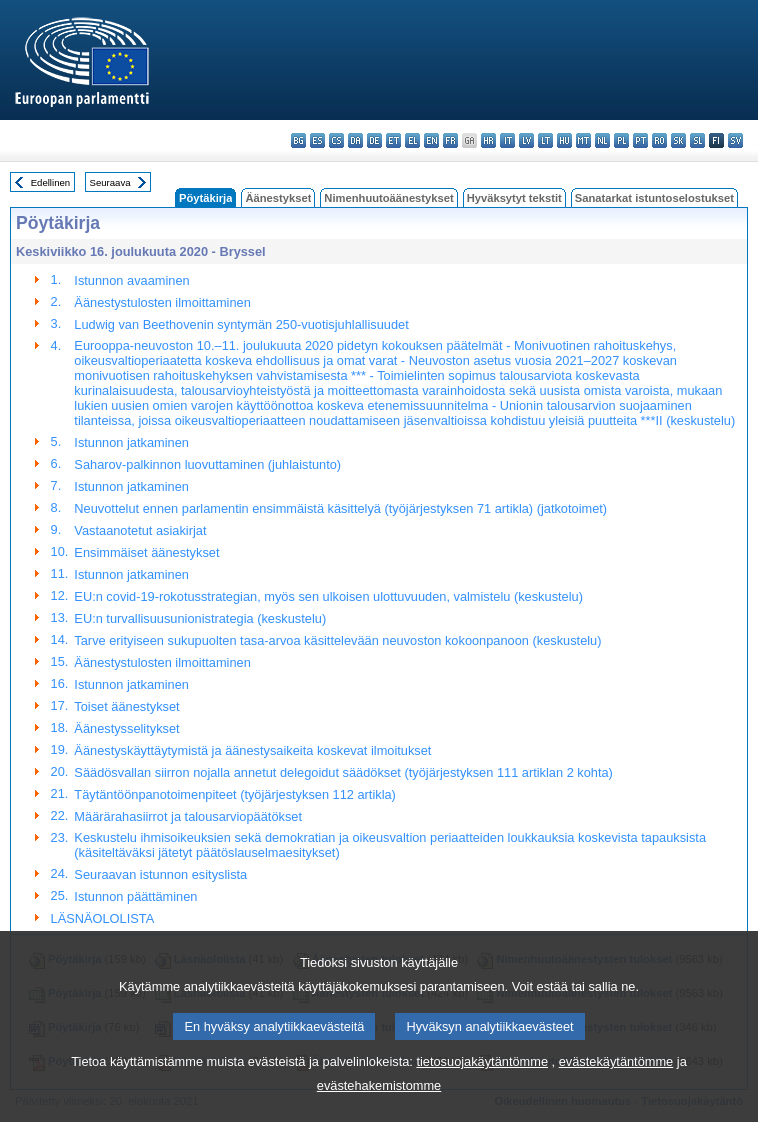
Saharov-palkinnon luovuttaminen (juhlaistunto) (207, 464)
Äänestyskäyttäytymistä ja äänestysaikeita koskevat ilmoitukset (252, 750)
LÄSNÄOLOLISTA (103, 918)
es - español (317, 140)
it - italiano (507, 140)
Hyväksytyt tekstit (514, 198)
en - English (431, 140)
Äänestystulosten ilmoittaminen (162, 302)
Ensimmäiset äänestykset (146, 552)
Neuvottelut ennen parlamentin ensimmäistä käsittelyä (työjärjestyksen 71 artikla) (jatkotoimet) (340, 508)
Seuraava (110, 182)
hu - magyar (564, 140)
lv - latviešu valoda (526, 140)
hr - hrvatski (488, 140)
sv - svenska (735, 140)
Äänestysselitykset (126, 728)
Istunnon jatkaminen (131, 442)
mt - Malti (583, 140)
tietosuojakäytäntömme (482, 1088)
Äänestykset (278, 198)
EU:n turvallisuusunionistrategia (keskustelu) (200, 618)
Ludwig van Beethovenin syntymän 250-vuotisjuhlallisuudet (241, 324)
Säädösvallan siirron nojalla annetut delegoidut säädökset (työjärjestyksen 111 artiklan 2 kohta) (343, 772)
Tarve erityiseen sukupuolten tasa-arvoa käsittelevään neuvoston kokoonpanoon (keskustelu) (337, 640)
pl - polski (621, 140)
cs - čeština (336, 140)
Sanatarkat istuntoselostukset (654, 198)
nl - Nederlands (602, 140)
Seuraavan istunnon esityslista (160, 874)
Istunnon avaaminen (131, 280)
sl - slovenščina (697, 140)
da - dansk (355, 140)
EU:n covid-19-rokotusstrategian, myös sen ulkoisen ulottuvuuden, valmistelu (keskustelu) (328, 596)
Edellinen (50, 182)
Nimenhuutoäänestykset (388, 198)
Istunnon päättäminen (135, 896)
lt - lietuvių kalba (545, 140)
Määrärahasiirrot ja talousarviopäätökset (188, 816)
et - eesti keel (393, 140)
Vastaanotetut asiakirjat (140, 530)
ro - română (659, 140)
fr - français (450, 140)
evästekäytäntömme (616, 1088)
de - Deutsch (374, 140)
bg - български (298, 140)
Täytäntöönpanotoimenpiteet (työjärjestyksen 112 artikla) (235, 794)
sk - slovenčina (678, 140)
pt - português (640, 140)
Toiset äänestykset (126, 706)
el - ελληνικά (412, 140)
